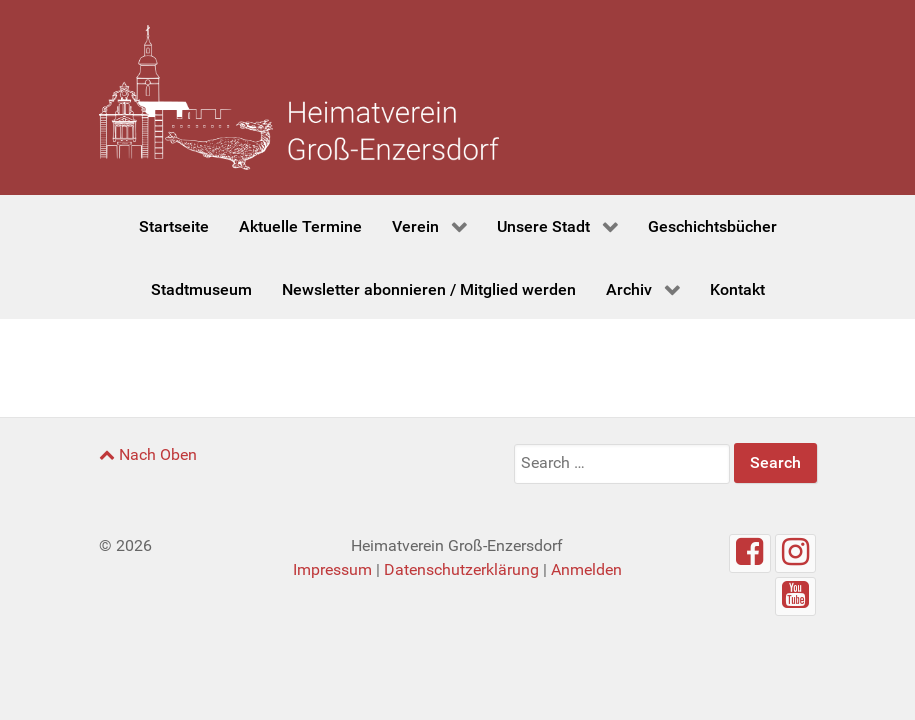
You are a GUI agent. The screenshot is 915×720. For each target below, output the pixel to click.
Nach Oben (148, 454)
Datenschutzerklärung (461, 569)
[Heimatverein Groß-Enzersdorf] (299, 97)
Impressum (332, 569)
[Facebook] (750, 553)
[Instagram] (796, 553)
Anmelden (586, 569)
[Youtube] (796, 596)
